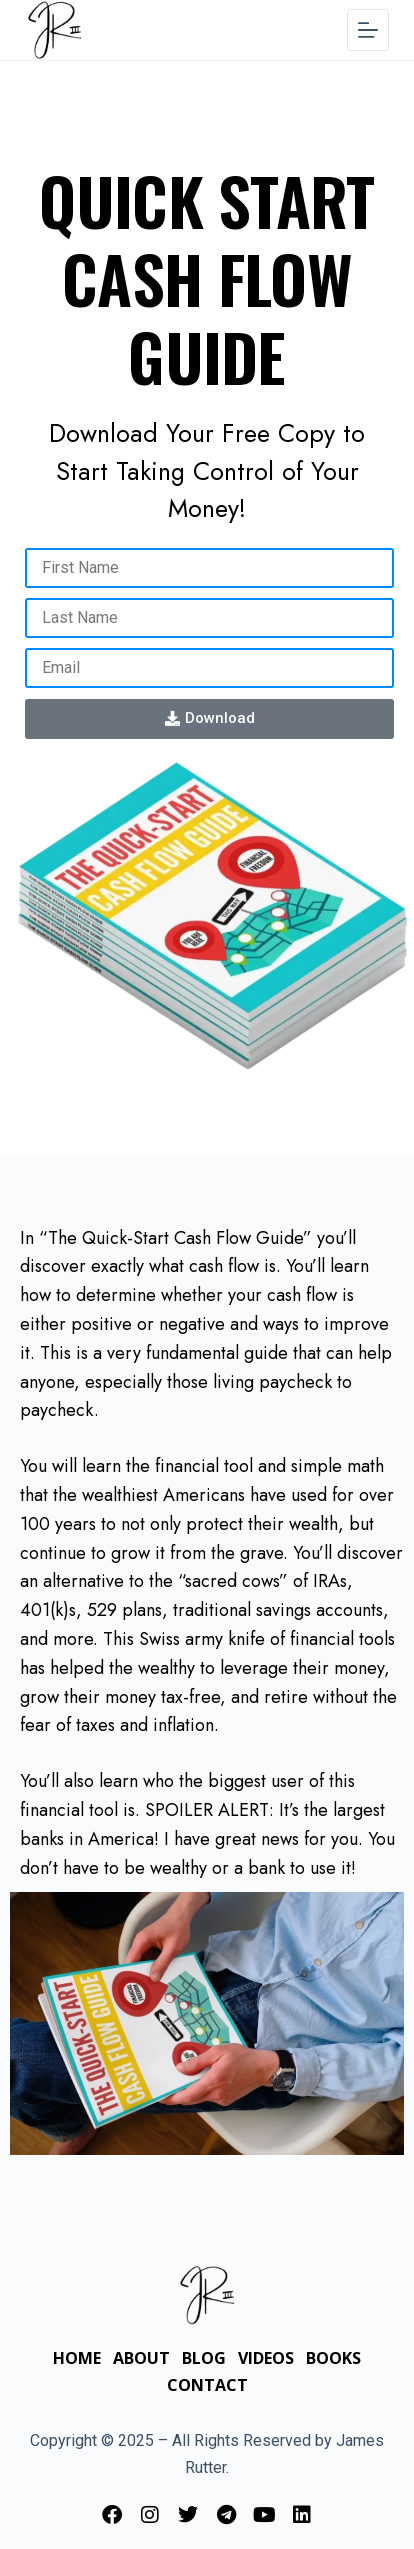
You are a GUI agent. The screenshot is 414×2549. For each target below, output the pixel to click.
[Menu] (368, 30)
